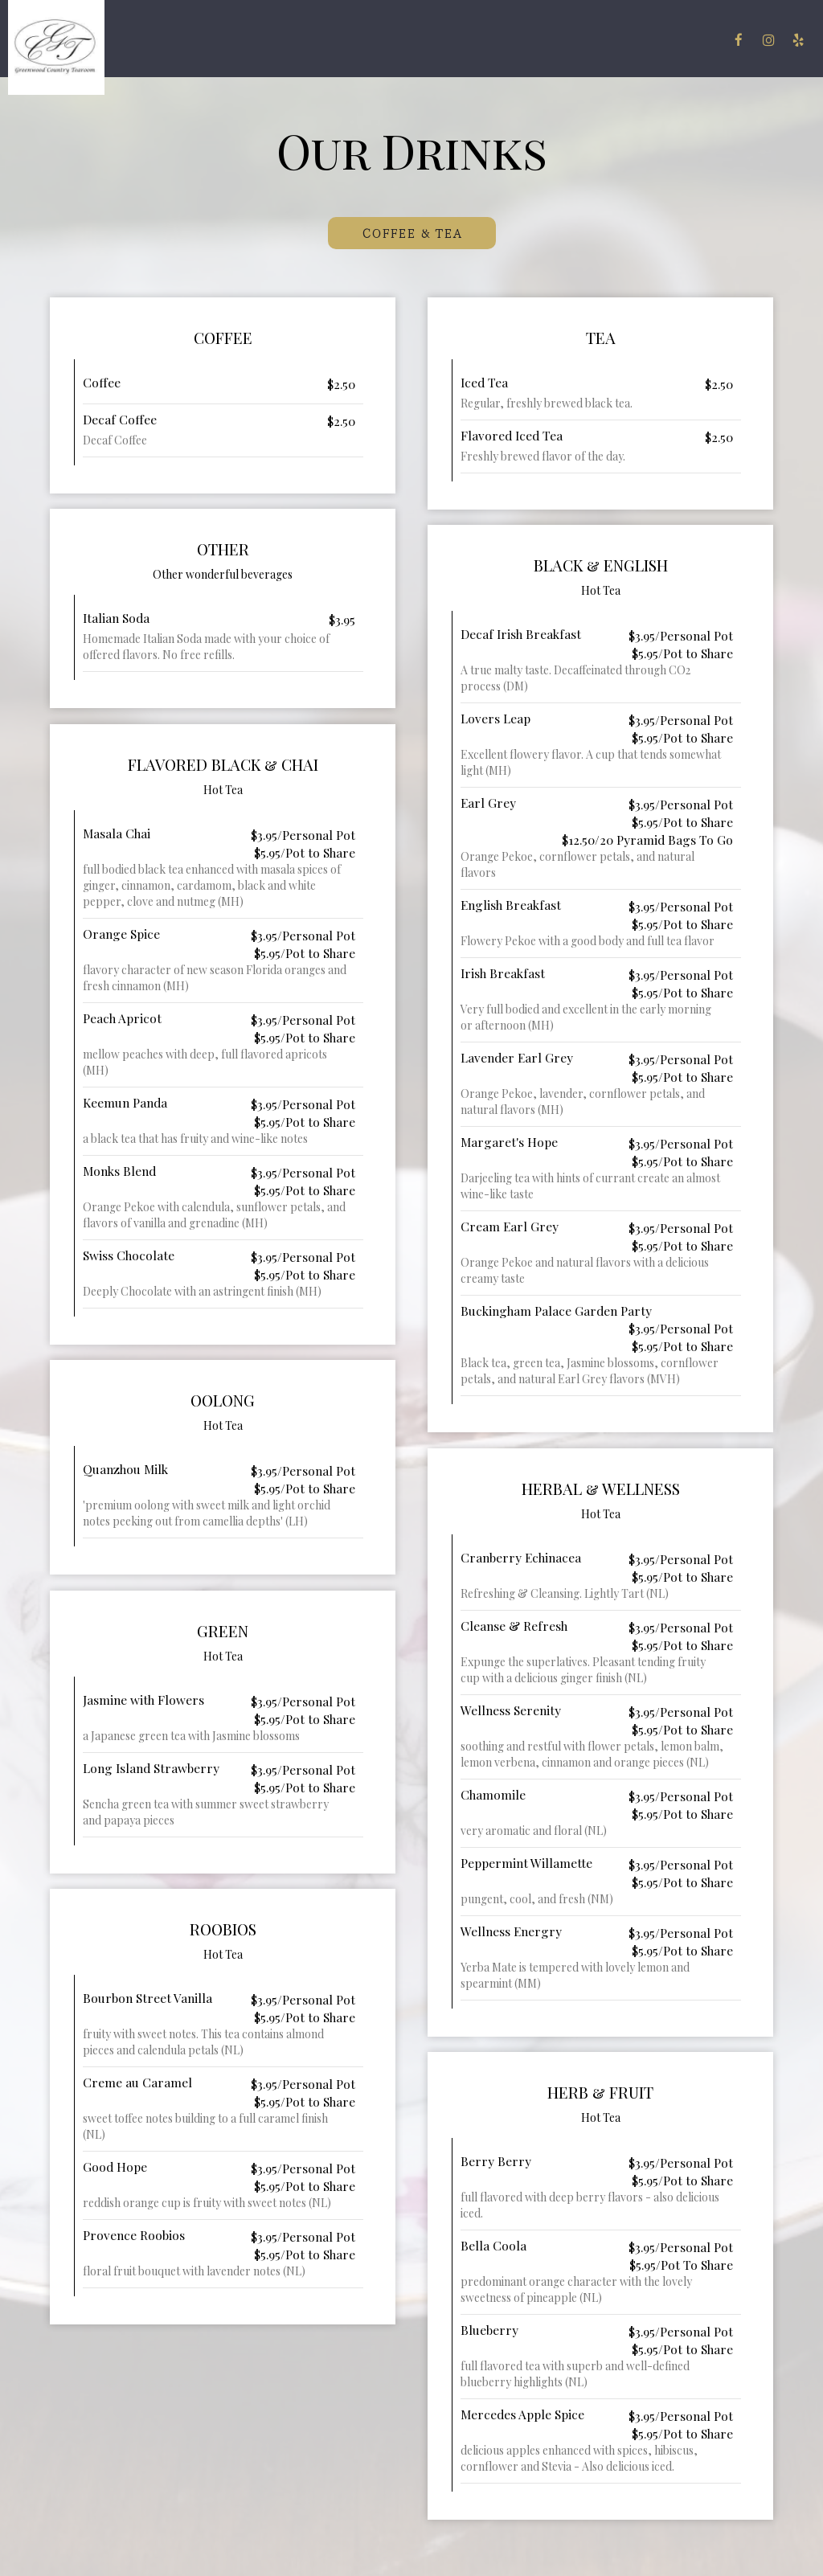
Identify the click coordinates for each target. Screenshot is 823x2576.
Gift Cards (587, 40)
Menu (301, 40)
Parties (521, 40)
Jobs (642, 40)
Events (466, 40)
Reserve (691, 40)
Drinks (350, 40)
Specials (408, 40)
